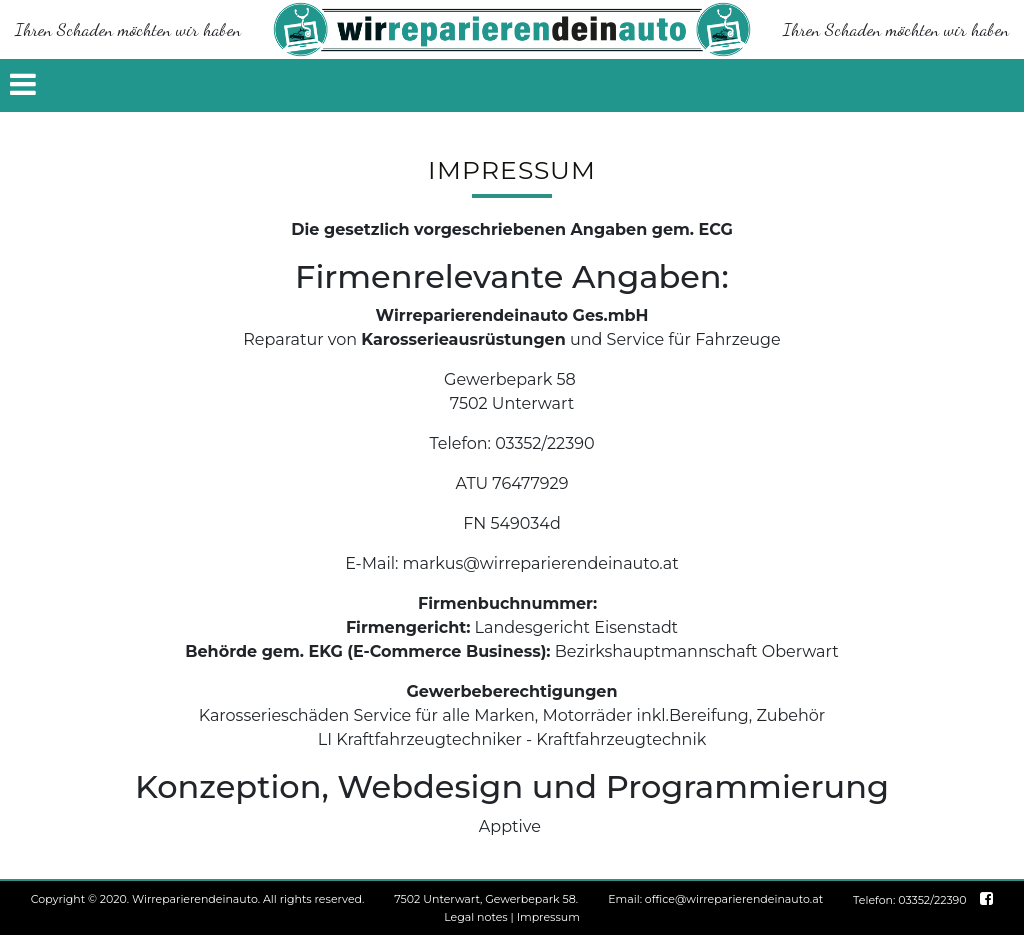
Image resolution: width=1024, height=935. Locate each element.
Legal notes (476, 917)
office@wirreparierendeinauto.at (734, 899)
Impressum (548, 917)
